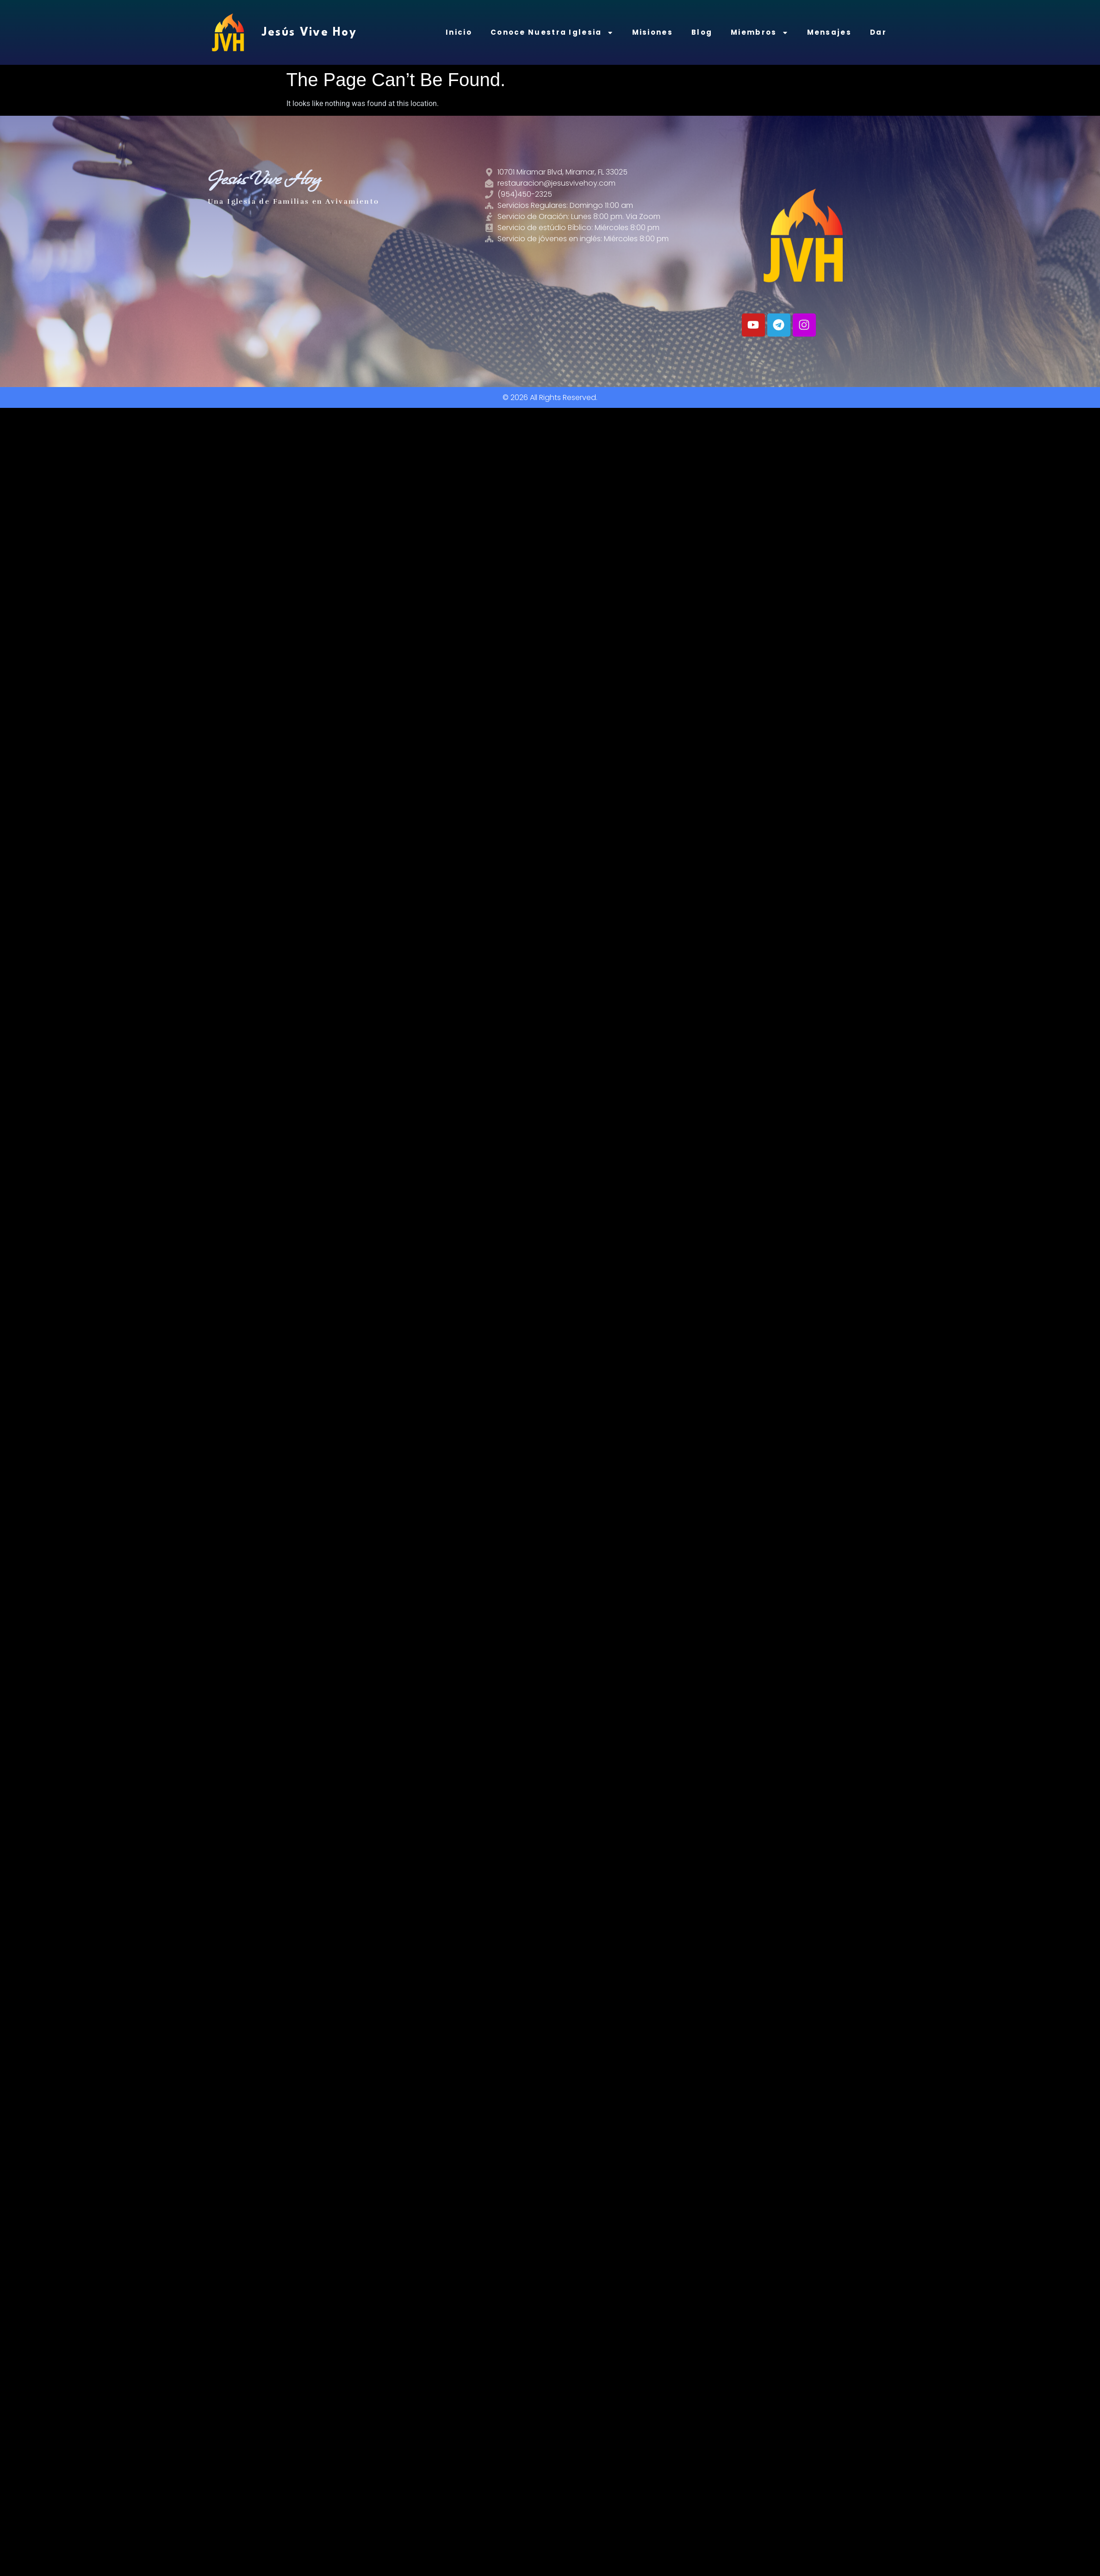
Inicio (459, 32)
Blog (701, 32)
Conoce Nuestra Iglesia (552, 33)
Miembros (759, 33)
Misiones (652, 32)
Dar (878, 32)
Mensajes (829, 32)
